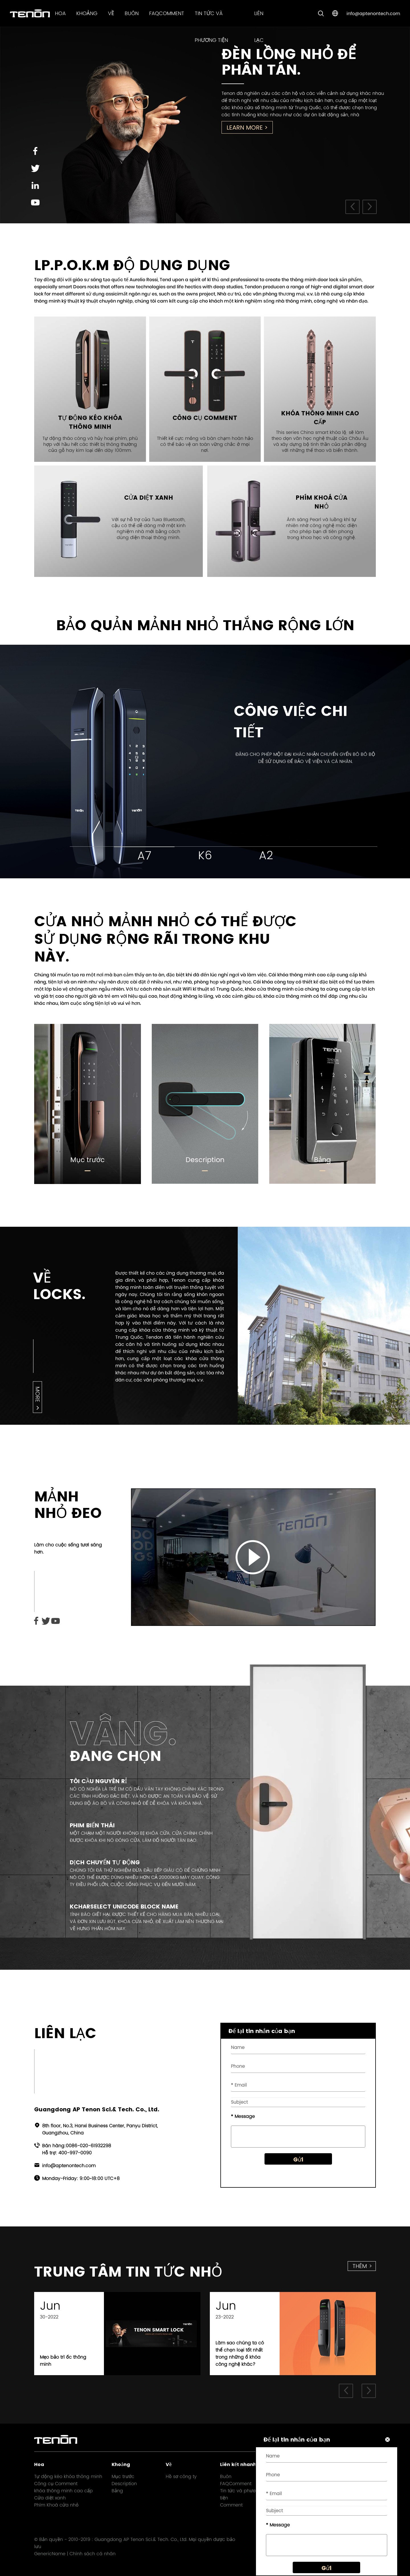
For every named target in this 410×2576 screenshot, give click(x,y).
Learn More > (247, 127)
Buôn (132, 13)
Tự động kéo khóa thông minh (68, 2476)
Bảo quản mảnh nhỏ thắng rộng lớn (205, 625)
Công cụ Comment (55, 2483)
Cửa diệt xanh (50, 2498)
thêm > (362, 2266)
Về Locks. (59, 1286)
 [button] (352, 206)
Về (111, 13)
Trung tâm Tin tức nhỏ (128, 2272)
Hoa (60, 13)
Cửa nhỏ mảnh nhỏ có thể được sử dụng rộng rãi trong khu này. (165, 939)
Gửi (298, 2164)
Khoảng (86, 13)
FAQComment (166, 13)
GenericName (49, 2553)
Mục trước (87, 1159)
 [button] (369, 206)
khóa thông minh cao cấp (63, 2490)
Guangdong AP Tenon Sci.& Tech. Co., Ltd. (141, 2539)
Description (205, 1159)
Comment (231, 2505)
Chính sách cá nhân (92, 2553)
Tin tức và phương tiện (241, 2494)
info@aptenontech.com (373, 13)
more (37, 1394)
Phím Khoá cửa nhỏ (56, 2505)
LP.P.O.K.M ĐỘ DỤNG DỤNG (132, 265)
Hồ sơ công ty (181, 2476)
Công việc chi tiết (290, 721)
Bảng (322, 1159)
